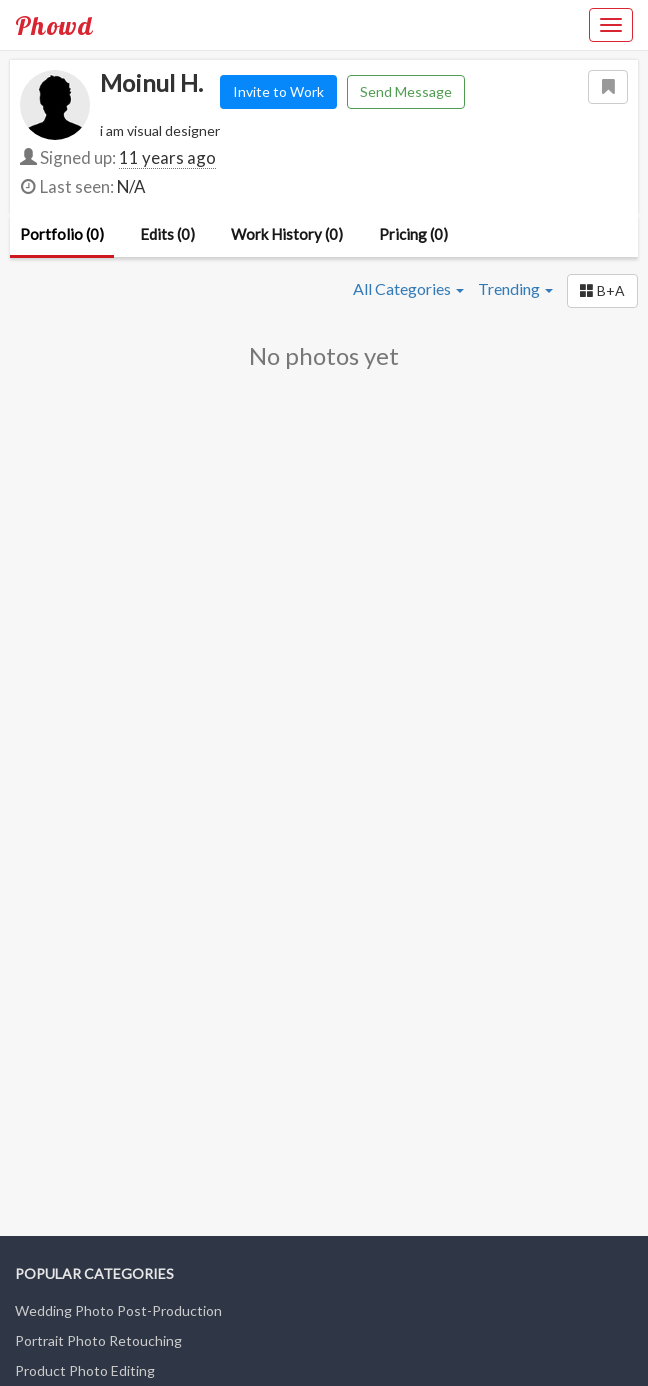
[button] (602, 291)
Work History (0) (287, 234)
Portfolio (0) (62, 234)
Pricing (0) (413, 234)
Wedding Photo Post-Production (118, 1310)
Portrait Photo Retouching (98, 1340)
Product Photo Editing (85, 1370)
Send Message (406, 91)
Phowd (54, 25)
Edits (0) (167, 234)
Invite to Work (278, 91)
